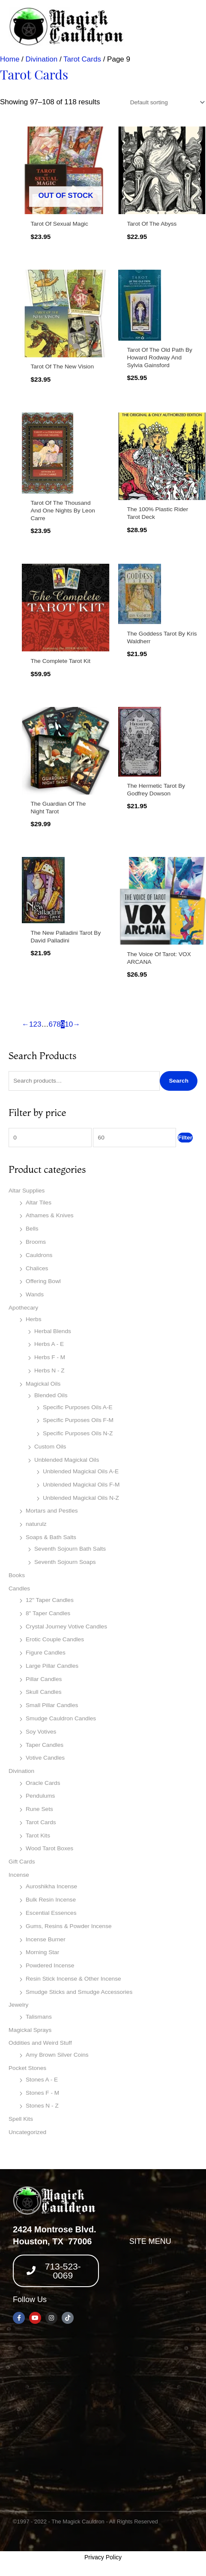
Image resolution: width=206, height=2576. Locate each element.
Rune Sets (39, 1809)
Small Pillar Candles (52, 1705)
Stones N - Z (42, 2105)
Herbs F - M (49, 1357)
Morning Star (42, 1952)
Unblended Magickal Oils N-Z (81, 1498)
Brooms (36, 1242)
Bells (32, 1228)
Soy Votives (41, 1731)
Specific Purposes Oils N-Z (78, 1433)
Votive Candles (45, 1758)
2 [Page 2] (35, 1024)
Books (17, 1575)
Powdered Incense (50, 1965)
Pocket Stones (27, 2068)
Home (9, 59)
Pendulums (40, 1796)
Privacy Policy (103, 2557)
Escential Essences (51, 1913)
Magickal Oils (43, 1384)
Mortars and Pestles (52, 1510)
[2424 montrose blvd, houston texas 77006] (103, 2419)
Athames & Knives (50, 1215)
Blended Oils (51, 1395)
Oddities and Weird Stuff (40, 2043)
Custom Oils (50, 1446)
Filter (185, 1137)
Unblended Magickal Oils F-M (81, 1484)
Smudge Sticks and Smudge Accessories (79, 1992)
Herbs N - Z (49, 1370)
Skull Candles (44, 1692)
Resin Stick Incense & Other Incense (73, 1978)
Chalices (37, 1268)
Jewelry (18, 2005)
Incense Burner (46, 1939)
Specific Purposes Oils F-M (78, 1420)
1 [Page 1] (31, 1024)
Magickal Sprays (30, 2030)
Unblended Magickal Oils (66, 1460)
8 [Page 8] (58, 1024)
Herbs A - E (49, 1344)
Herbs (33, 1319)
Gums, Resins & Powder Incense (69, 1926)
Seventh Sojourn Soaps (65, 1562)
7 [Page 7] (55, 1024)
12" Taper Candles (50, 1600)
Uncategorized (27, 2132)
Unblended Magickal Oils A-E (81, 1471)
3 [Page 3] (39, 1024)
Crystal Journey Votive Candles (66, 1626)
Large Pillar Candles (52, 1666)
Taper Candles (44, 1745)
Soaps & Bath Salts (51, 1537)
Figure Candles (46, 1652)
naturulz (36, 1524)
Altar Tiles (38, 1202)
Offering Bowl (43, 1281)
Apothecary (23, 1307)
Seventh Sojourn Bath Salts (70, 1549)
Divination (21, 1771)
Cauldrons (39, 1255)
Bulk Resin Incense (51, 1899)
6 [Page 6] (50, 1024)
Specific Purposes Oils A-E (78, 1407)
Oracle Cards (43, 1783)
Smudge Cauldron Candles (61, 1718)
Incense (19, 1875)
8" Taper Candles (48, 1613)
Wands (35, 1294)
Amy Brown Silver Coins (57, 2055)
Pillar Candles (44, 1679)
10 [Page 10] (69, 1024)
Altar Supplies (27, 1190)
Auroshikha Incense (51, 1886)
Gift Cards (22, 1861)
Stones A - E (42, 2079)
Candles (19, 1588)
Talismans (39, 2017)
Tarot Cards (41, 1822)
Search (178, 1081)
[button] (150, 2261)
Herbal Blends (52, 1331)
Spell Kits (21, 2119)
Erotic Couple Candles (55, 1639)
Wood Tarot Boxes (49, 1848)
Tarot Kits (38, 1835)
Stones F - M (42, 2093)
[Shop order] (165, 102)
